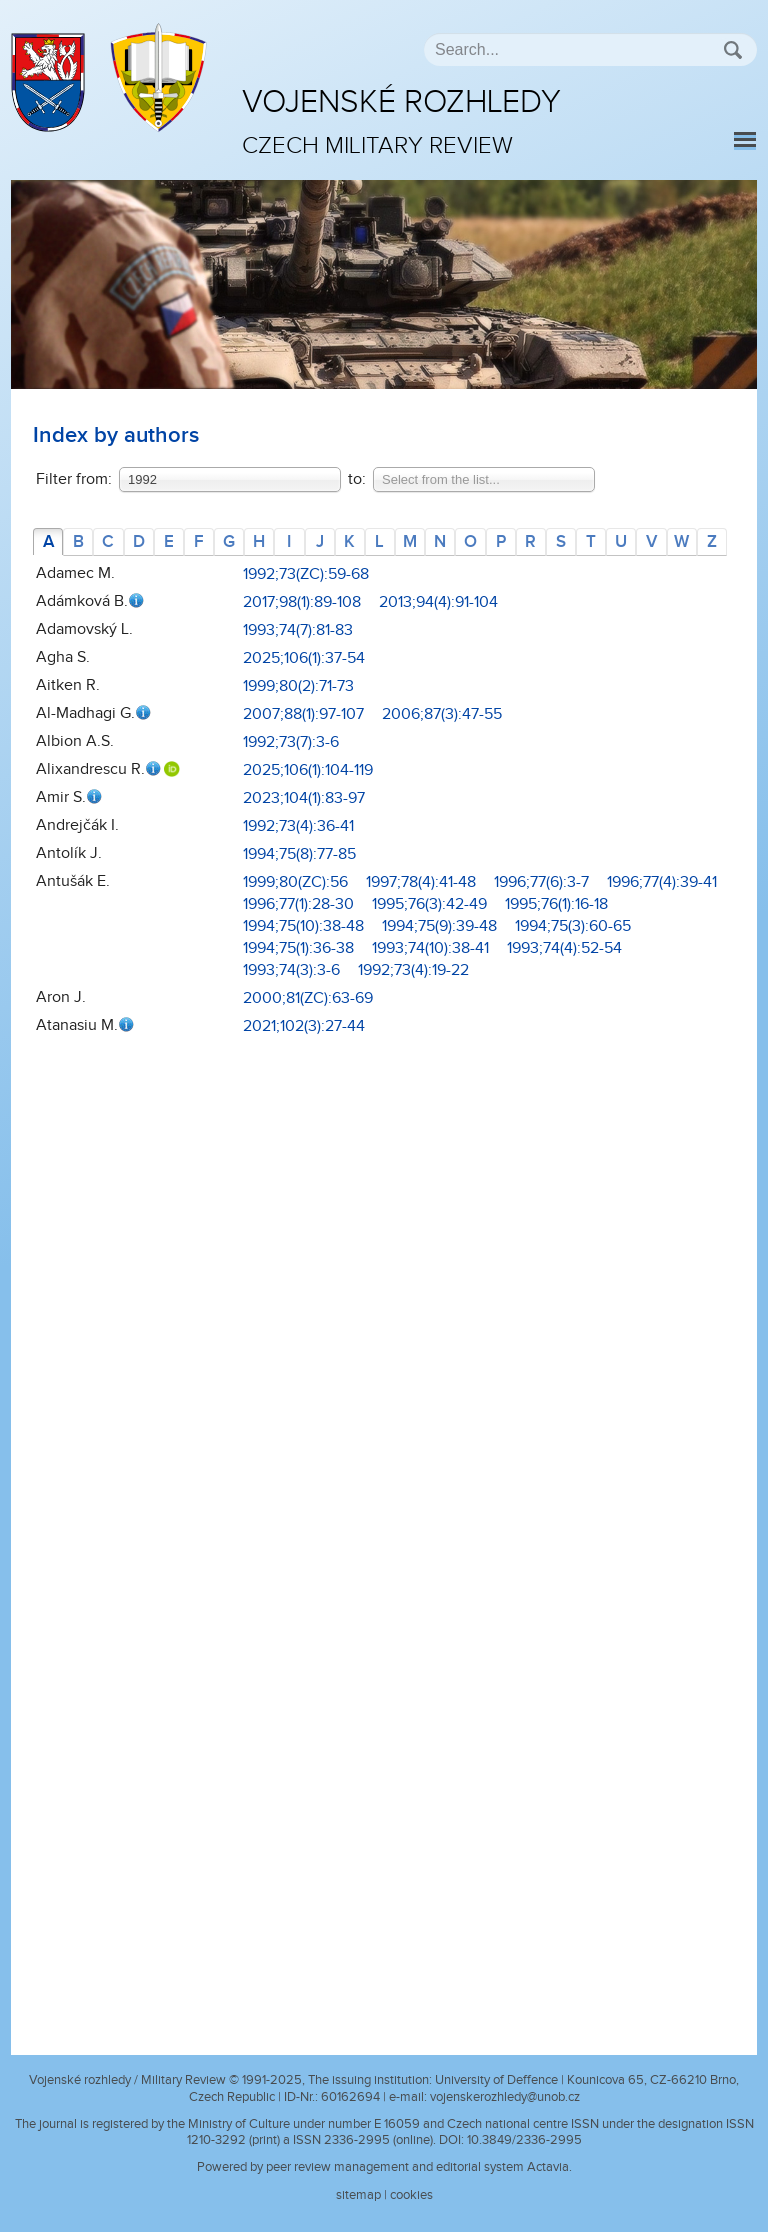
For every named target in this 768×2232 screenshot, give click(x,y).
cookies (411, 2195)
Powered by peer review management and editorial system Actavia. (384, 2167)
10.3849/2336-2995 (524, 2140)
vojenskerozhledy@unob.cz (505, 2097)
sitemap (358, 2195)
